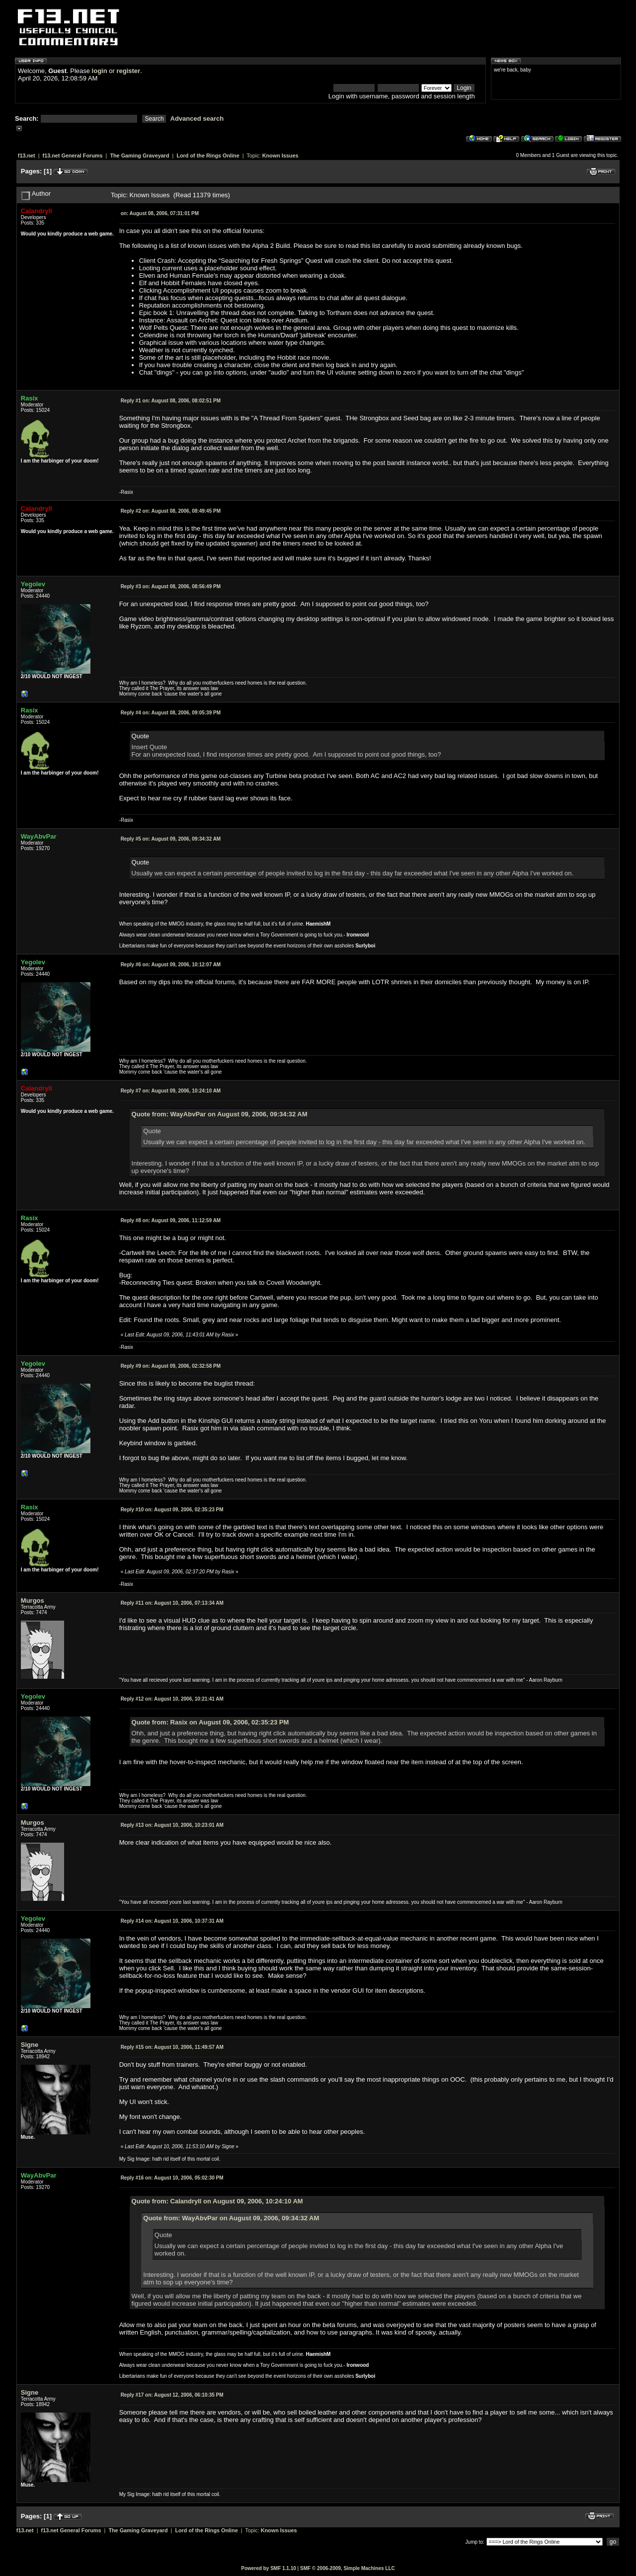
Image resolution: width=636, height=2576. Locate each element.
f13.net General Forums (73, 155)
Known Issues (280, 155)
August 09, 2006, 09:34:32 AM (171, 839)
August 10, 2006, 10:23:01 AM (172, 1825)
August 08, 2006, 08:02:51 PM (171, 400)
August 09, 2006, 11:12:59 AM (171, 1220)
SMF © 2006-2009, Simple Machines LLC (347, 2568)
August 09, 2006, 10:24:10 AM (171, 1090)
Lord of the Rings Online (207, 155)
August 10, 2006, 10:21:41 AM (172, 1699)
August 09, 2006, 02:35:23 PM (172, 1509)
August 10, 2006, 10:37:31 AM (172, 1921)
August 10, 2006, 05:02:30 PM (172, 2178)
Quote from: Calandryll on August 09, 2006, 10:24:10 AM (217, 2201)
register (128, 71)
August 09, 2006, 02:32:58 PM (171, 1366)
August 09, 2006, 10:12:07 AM (171, 964)
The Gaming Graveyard (139, 155)
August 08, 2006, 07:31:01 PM (160, 213)
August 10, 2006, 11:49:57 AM (172, 2047)
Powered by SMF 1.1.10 (268, 2568)
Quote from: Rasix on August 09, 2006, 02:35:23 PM (210, 1722)
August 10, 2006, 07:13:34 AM (172, 1603)
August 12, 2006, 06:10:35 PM (172, 2395)
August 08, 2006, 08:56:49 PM (171, 586)
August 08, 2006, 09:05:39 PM (171, 712)
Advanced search (197, 118)
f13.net (26, 155)
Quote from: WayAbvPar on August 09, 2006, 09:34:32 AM (220, 1114)
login (99, 71)
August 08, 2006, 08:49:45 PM (171, 511)
